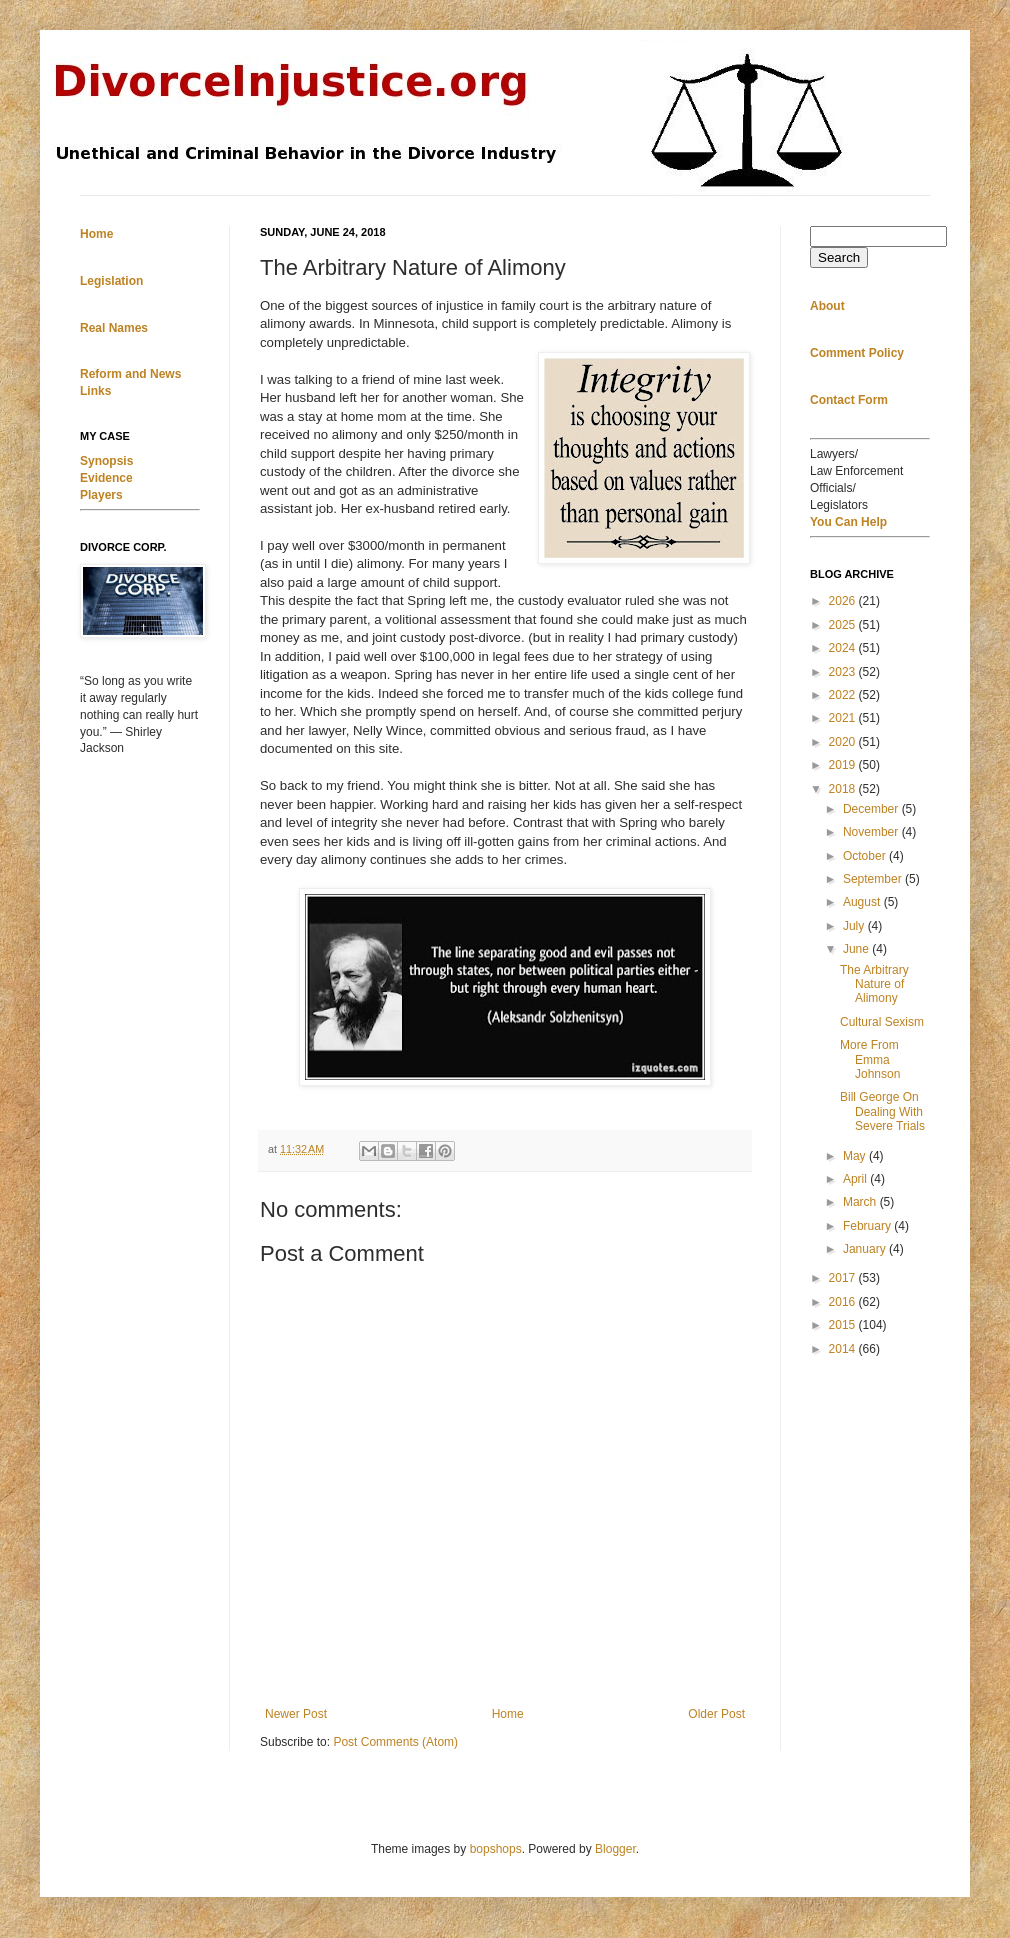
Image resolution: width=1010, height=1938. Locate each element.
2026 (844, 601)
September (874, 879)
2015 (844, 1325)
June (857, 949)
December (872, 809)
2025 (844, 625)
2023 (844, 672)
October (866, 856)
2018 (844, 789)
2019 (844, 765)
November (872, 832)
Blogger (615, 1849)
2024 (844, 648)
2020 (844, 742)
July (855, 926)
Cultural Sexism (882, 1022)
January (866, 1249)
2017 (844, 1278)
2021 (844, 718)
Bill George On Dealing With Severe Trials (882, 1111)
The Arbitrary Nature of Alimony (874, 984)
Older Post (716, 1714)
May (856, 1156)
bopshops (496, 1849)
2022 (844, 695)
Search (839, 257)
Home (508, 1714)
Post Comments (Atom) (395, 1742)
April (856, 1179)
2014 (844, 1349)
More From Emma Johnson (870, 1059)
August (863, 902)
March (861, 1202)
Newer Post (296, 1714)
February (868, 1226)
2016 (844, 1302)
